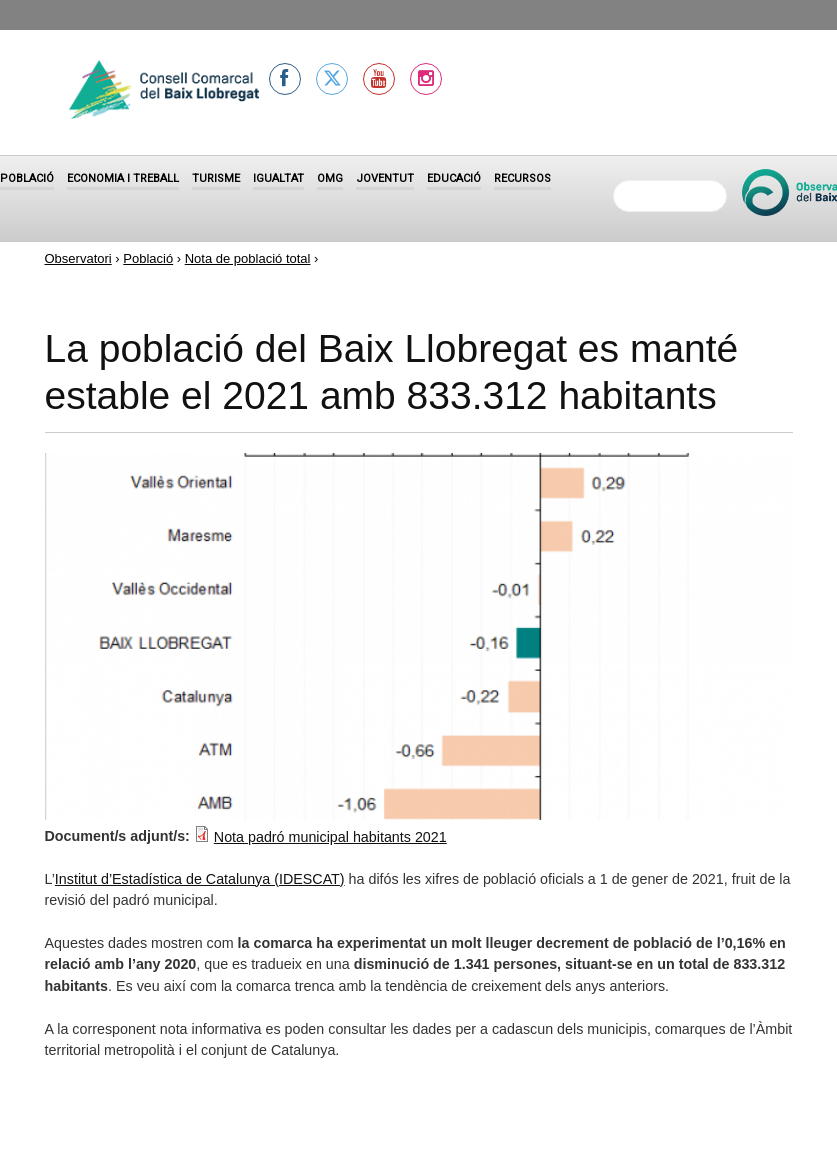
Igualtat (278, 178)
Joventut (385, 178)
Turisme (216, 178)
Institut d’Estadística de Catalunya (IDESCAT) (200, 879)
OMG (330, 178)
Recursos (522, 178)
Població (27, 178)
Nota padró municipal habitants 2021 (330, 837)
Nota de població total (248, 258)
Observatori (78, 258)
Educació (454, 178)
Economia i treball (123, 178)
